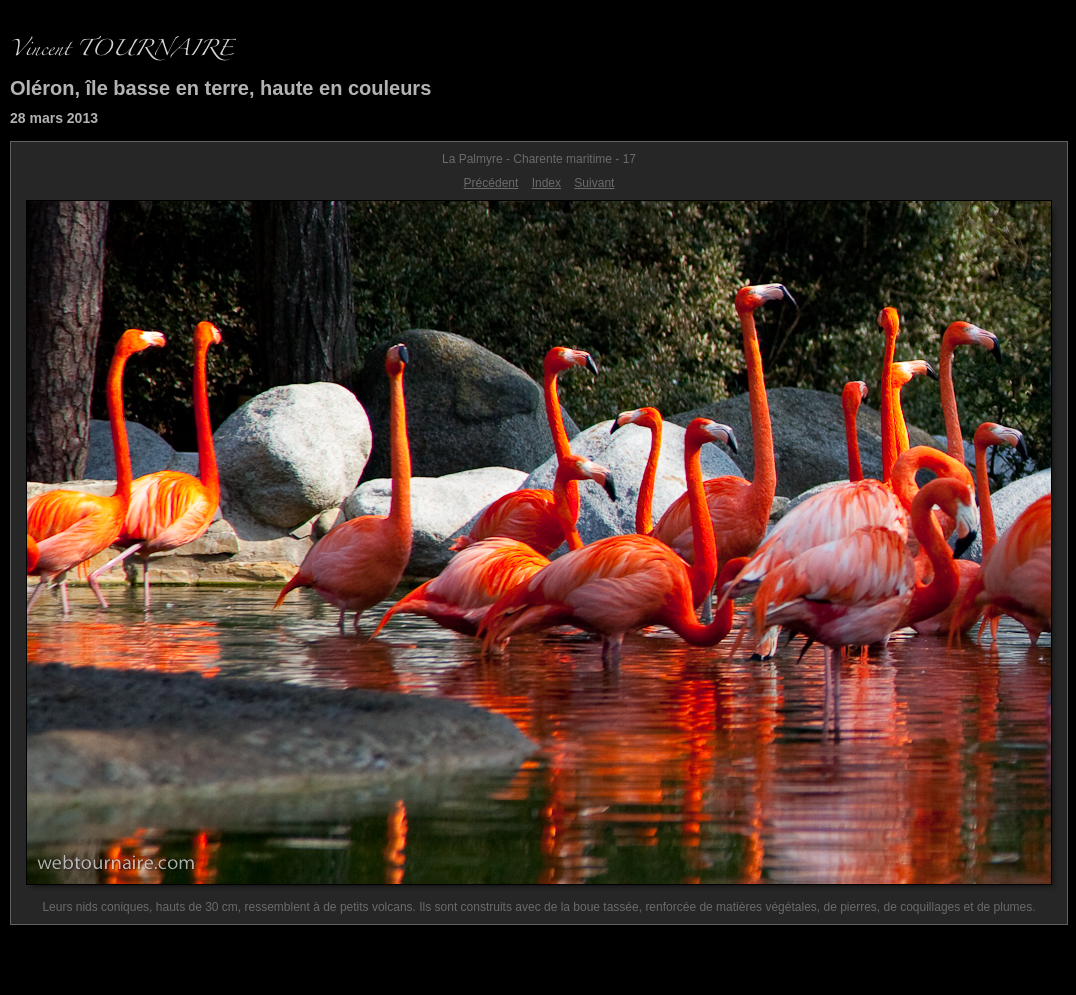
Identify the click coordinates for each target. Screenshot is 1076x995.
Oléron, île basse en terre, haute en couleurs (220, 88)
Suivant (594, 183)
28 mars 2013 (54, 118)
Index (546, 183)
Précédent (491, 183)
